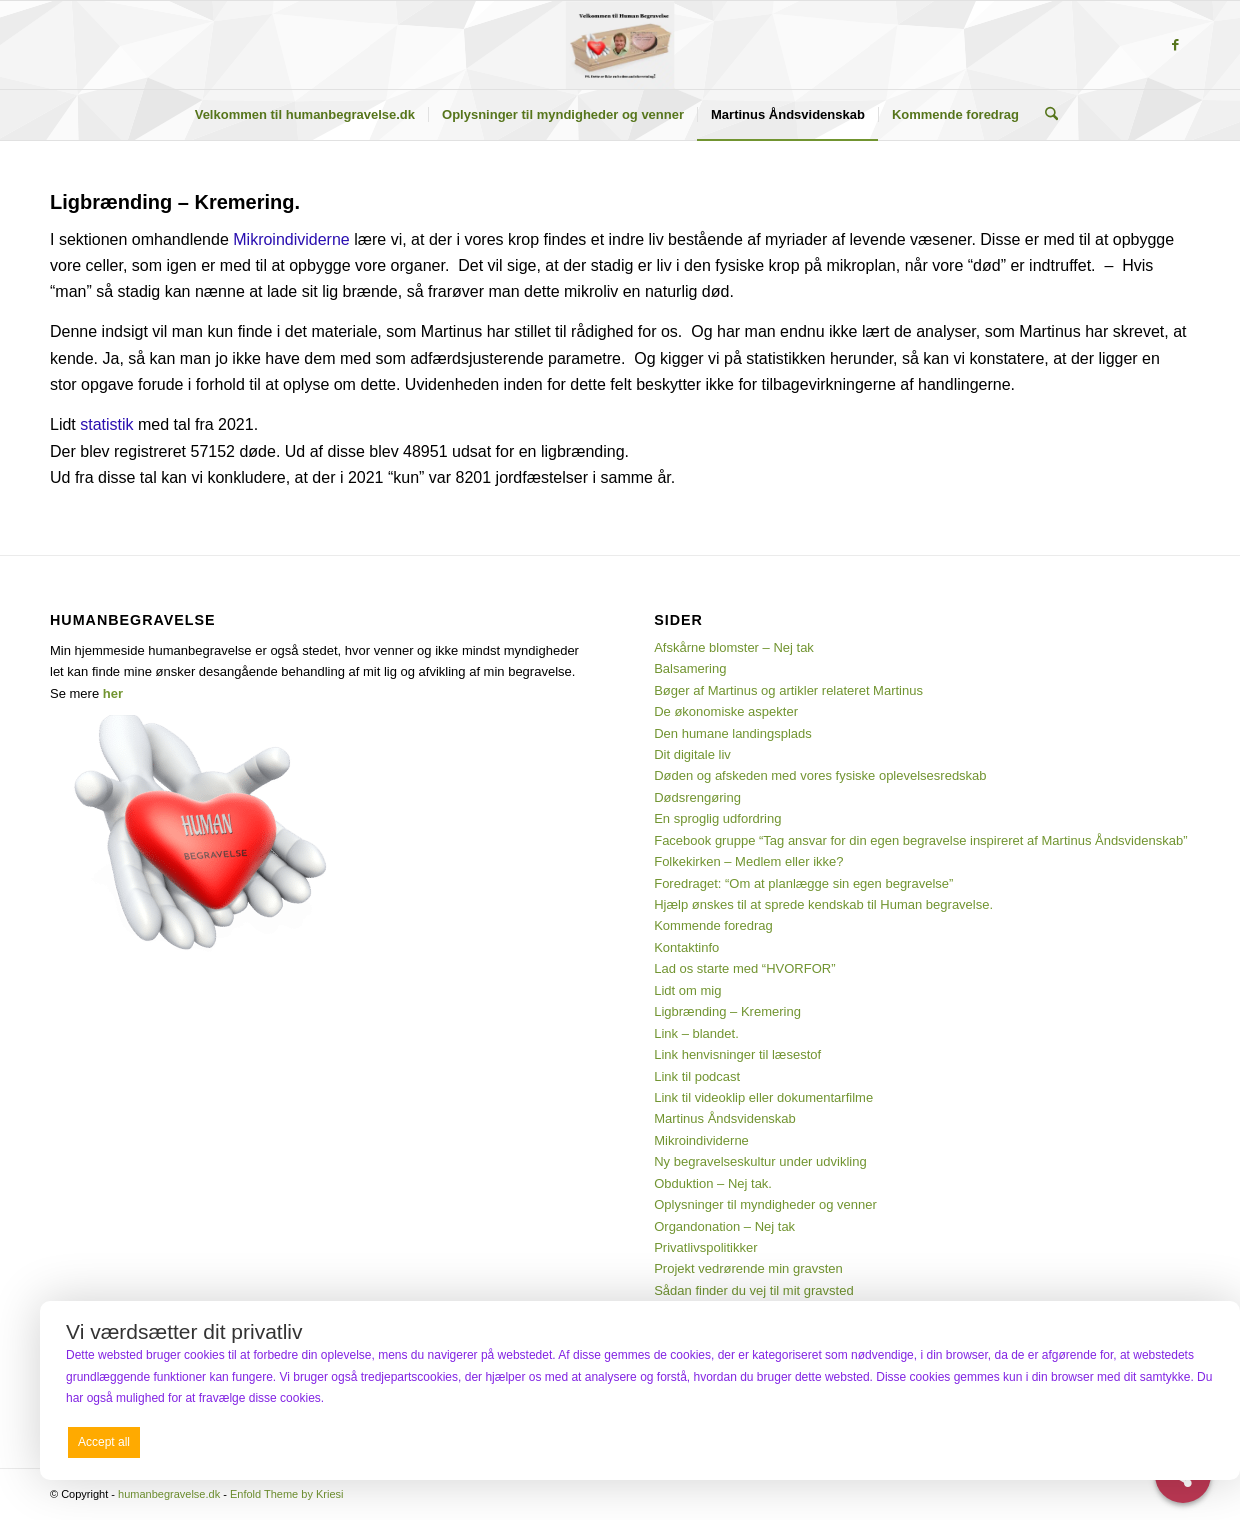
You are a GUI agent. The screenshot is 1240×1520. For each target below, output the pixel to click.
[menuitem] (305, 115)
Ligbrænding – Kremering (727, 1011)
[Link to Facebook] (1175, 45)
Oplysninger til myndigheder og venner (765, 1204)
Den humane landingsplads (733, 733)
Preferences (1171, 1441)
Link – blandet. (696, 1033)
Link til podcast (697, 1076)
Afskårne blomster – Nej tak (734, 647)
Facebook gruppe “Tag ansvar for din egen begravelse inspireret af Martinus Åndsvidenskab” (920, 840)
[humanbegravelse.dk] (620, 45)
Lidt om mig (687, 990)
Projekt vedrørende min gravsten (748, 1268)
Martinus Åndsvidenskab (725, 1118)
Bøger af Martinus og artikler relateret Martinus (788, 690)
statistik (106, 424)
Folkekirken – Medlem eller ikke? (748, 861)
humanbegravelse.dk (169, 1494)
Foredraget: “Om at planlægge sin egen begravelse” (803, 883)
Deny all (635, 1442)
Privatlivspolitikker (705, 1247)
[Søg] (1045, 115)
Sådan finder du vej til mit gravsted (753, 1290)
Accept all (104, 1442)
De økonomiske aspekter (726, 711)
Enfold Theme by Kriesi (287, 1494)
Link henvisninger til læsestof (737, 1054)
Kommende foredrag (713, 925)
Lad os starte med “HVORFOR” (744, 968)
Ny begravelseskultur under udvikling (760, 1161)
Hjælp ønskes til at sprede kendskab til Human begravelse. (823, 904)
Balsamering (690, 668)
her (113, 693)
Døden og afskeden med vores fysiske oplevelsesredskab (820, 775)
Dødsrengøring (697, 797)
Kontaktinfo (686, 947)
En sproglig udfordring (717, 818)
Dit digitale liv (692, 754)
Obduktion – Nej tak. (713, 1183)
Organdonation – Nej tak (724, 1226)
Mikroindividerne (291, 239)
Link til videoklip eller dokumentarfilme (763, 1097)
